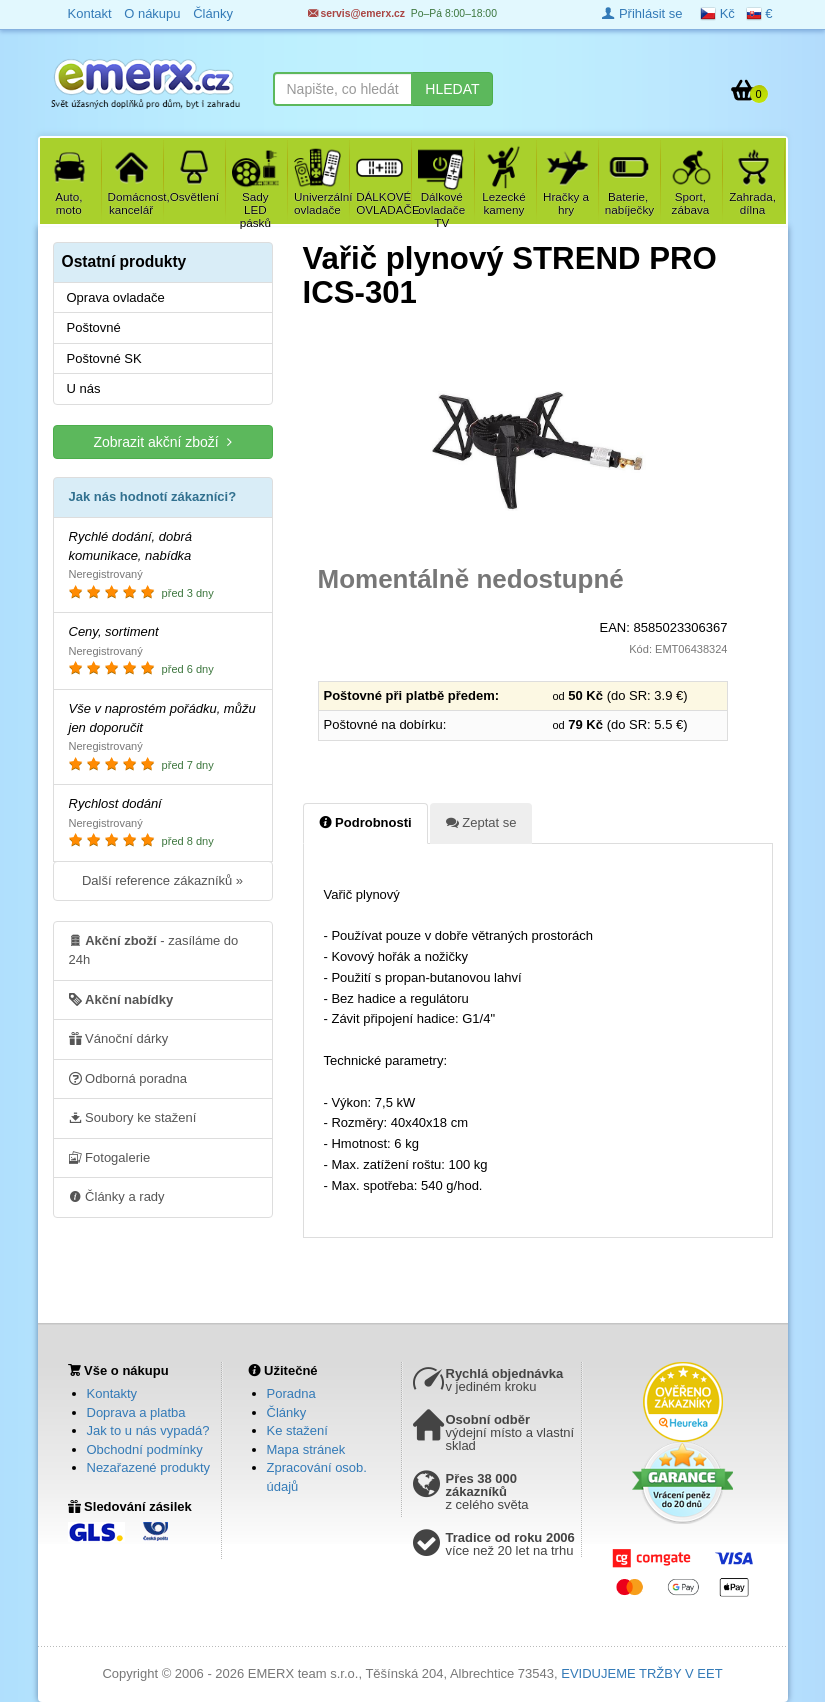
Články (287, 1412)
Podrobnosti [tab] (365, 822)
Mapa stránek (306, 1449)
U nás (84, 388)
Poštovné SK (104, 358)
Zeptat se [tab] (481, 822)
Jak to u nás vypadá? (148, 1430)
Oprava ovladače (116, 297)
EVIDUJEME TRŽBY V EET (641, 1673)
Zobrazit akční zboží (162, 441)
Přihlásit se (642, 13)
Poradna (291, 1393)
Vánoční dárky (119, 1038)
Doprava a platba (136, 1412)
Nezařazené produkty (149, 1467)
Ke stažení (297, 1430)
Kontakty (112, 1393)
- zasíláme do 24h (154, 949)
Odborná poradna (128, 1078)
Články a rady (117, 1196)
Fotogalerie (110, 1157)
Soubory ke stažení (133, 1117)
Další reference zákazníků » (162, 880)
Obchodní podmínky (145, 1449)
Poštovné (94, 327)
